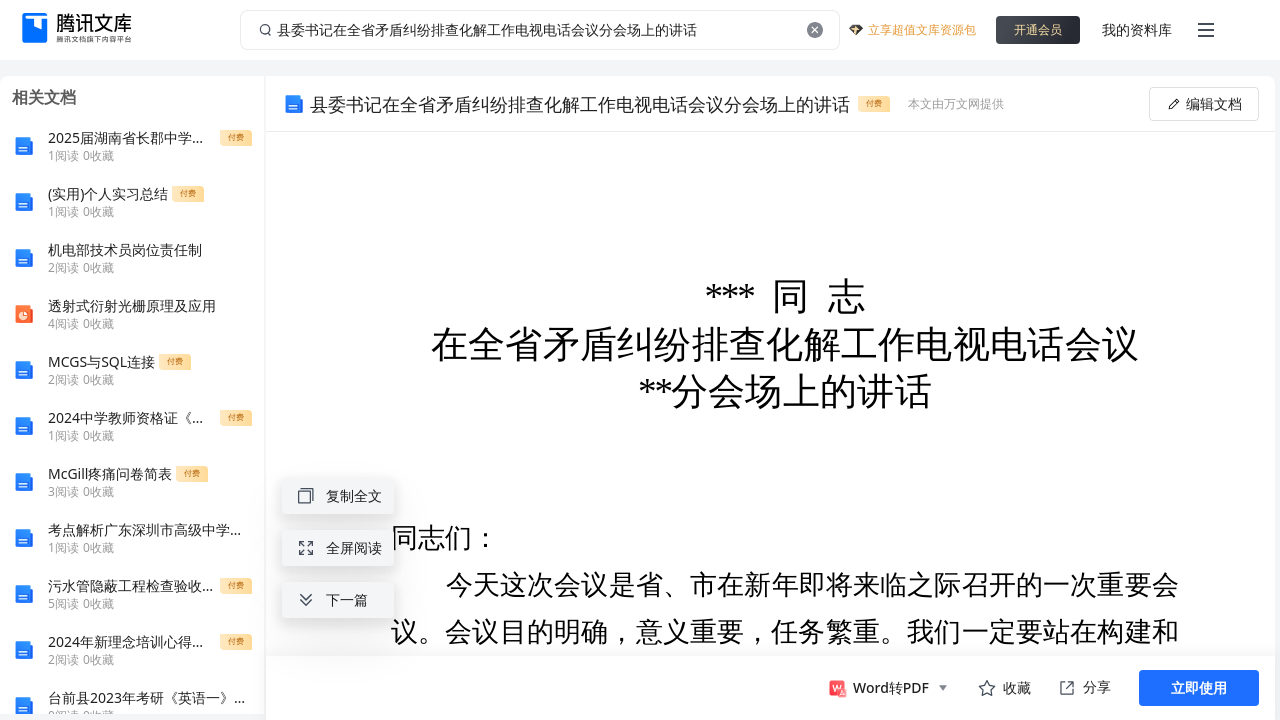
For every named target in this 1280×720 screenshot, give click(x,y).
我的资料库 (1137, 29)
